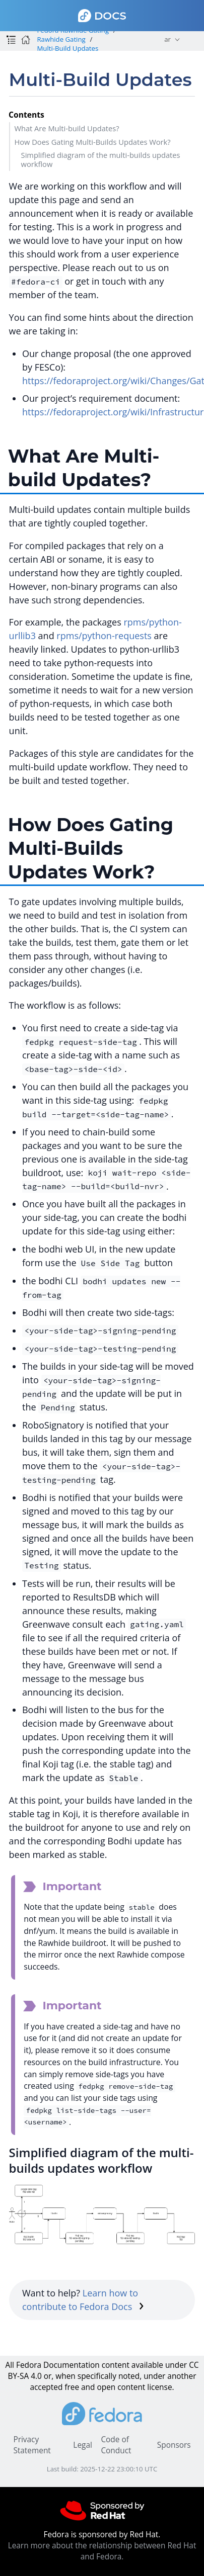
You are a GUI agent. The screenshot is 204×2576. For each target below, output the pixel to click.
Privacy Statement (31, 2445)
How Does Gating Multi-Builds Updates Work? (92, 142)
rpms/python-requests (104, 636)
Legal (82, 2445)
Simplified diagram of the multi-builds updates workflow (100, 159)
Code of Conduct (116, 2445)
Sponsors (174, 2445)
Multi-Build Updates (67, 48)
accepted (46, 2387)
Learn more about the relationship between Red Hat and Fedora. (102, 2551)
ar (167, 39)
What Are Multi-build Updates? (66, 128)
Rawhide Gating (61, 39)
